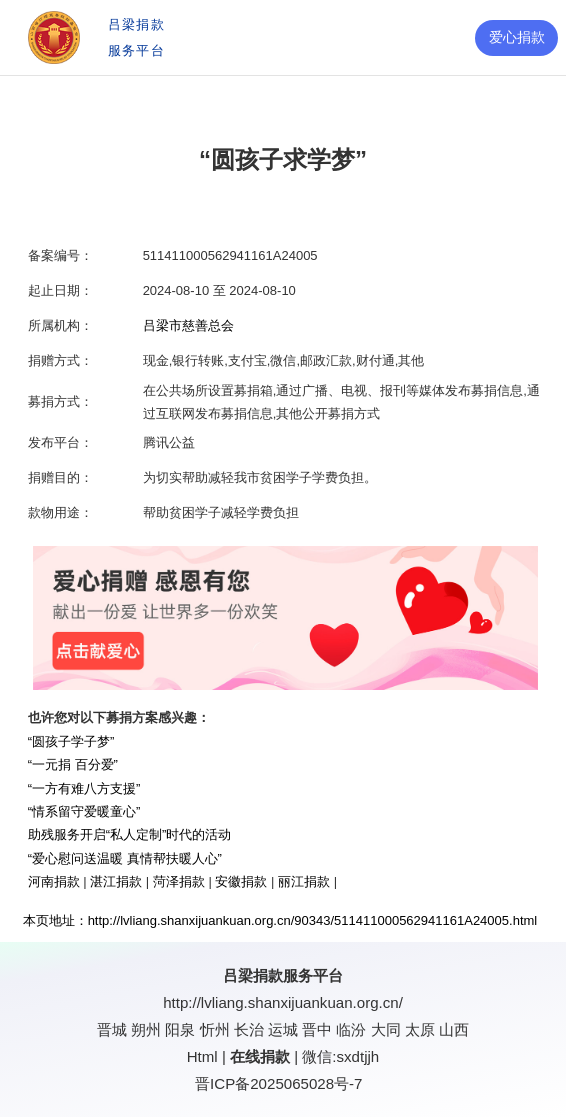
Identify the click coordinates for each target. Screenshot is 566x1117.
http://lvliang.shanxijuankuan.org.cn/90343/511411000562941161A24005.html (313, 920)
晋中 (317, 1029)
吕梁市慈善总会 (188, 325)
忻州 (215, 1029)
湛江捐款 (116, 881)
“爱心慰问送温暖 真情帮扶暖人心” (125, 858)
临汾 (351, 1029)
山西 (454, 1029)
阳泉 (180, 1029)
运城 (283, 1029)
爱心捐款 (517, 37)
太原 (420, 1029)
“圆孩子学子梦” (71, 741)
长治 (249, 1029)
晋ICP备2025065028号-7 (278, 1083)
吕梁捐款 (253, 975)
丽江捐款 (304, 881)
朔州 (146, 1029)
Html (202, 1056)
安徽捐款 (241, 881)
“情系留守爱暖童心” (84, 811)
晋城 (112, 1029)
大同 (386, 1029)
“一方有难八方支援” (84, 788)
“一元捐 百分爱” (73, 764)
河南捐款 (54, 881)
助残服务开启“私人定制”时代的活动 (130, 834)
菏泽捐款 (179, 881)
